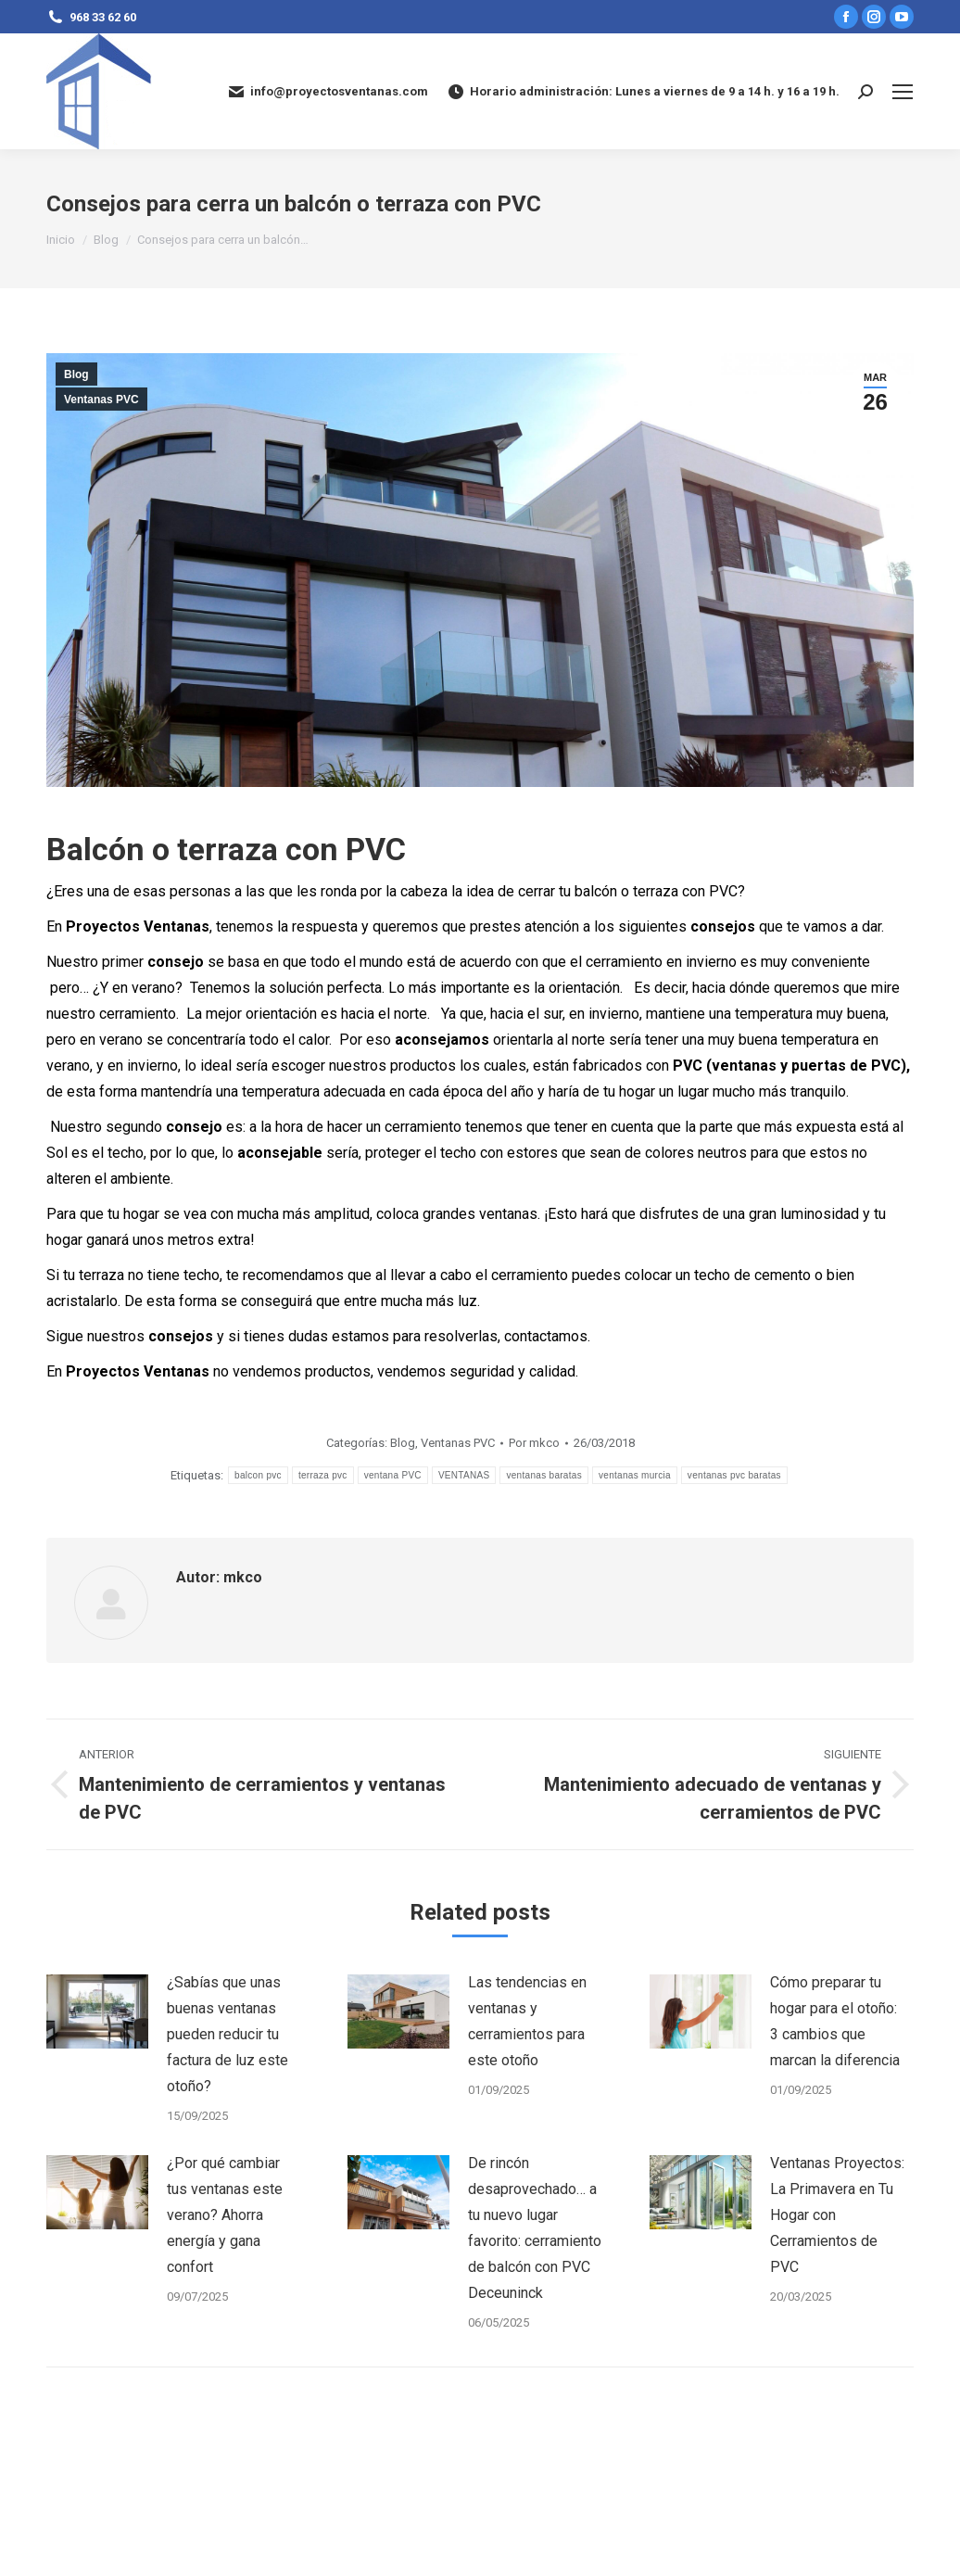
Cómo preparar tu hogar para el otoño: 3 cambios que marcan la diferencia (835, 2021)
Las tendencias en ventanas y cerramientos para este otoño (527, 2021)
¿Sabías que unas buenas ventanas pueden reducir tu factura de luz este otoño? (227, 2034)
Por (534, 1443)
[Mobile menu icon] (902, 92)
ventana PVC (393, 1475)
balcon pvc (258, 1475)
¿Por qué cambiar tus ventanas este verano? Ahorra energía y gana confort (225, 2215)
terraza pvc (322, 1475)
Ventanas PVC (101, 399)
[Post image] (97, 2011)
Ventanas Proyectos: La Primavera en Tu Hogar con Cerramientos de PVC (837, 2215)
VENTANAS (464, 1475)
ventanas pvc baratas (734, 1475)
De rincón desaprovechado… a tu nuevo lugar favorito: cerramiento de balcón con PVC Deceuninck (534, 2228)
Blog (76, 374)
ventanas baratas (544, 1475)
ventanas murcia (635, 1475)
